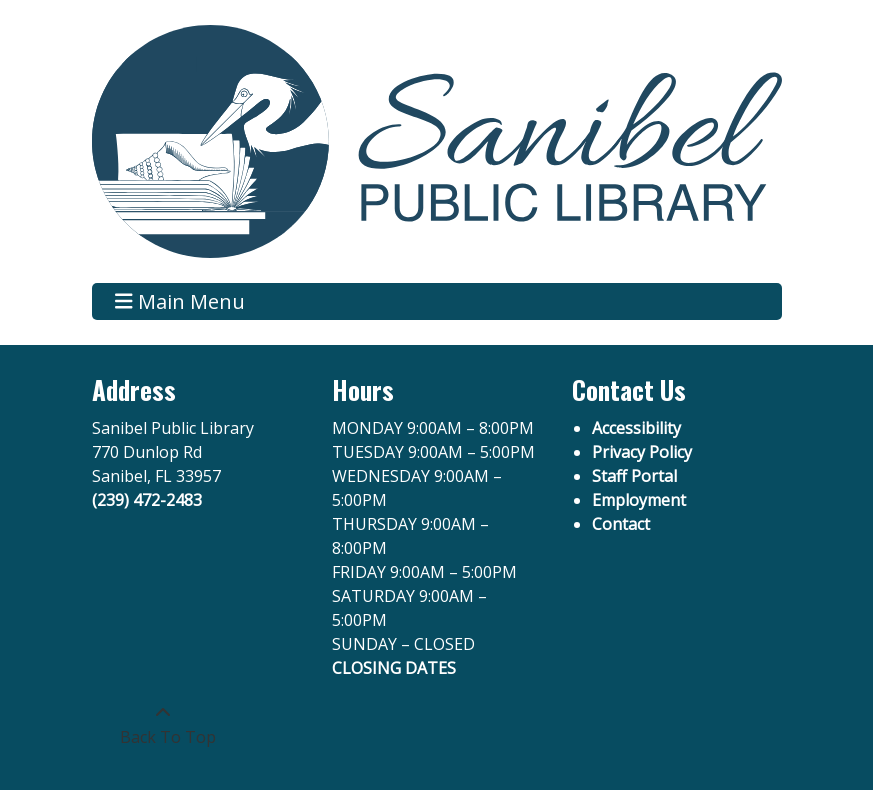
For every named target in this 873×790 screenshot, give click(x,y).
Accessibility (636, 428)
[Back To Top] (163, 725)
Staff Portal (634, 476)
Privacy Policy (642, 452)
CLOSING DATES (394, 668)
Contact (621, 524)
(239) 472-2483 (147, 500)
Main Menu (180, 301)
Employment (639, 500)
